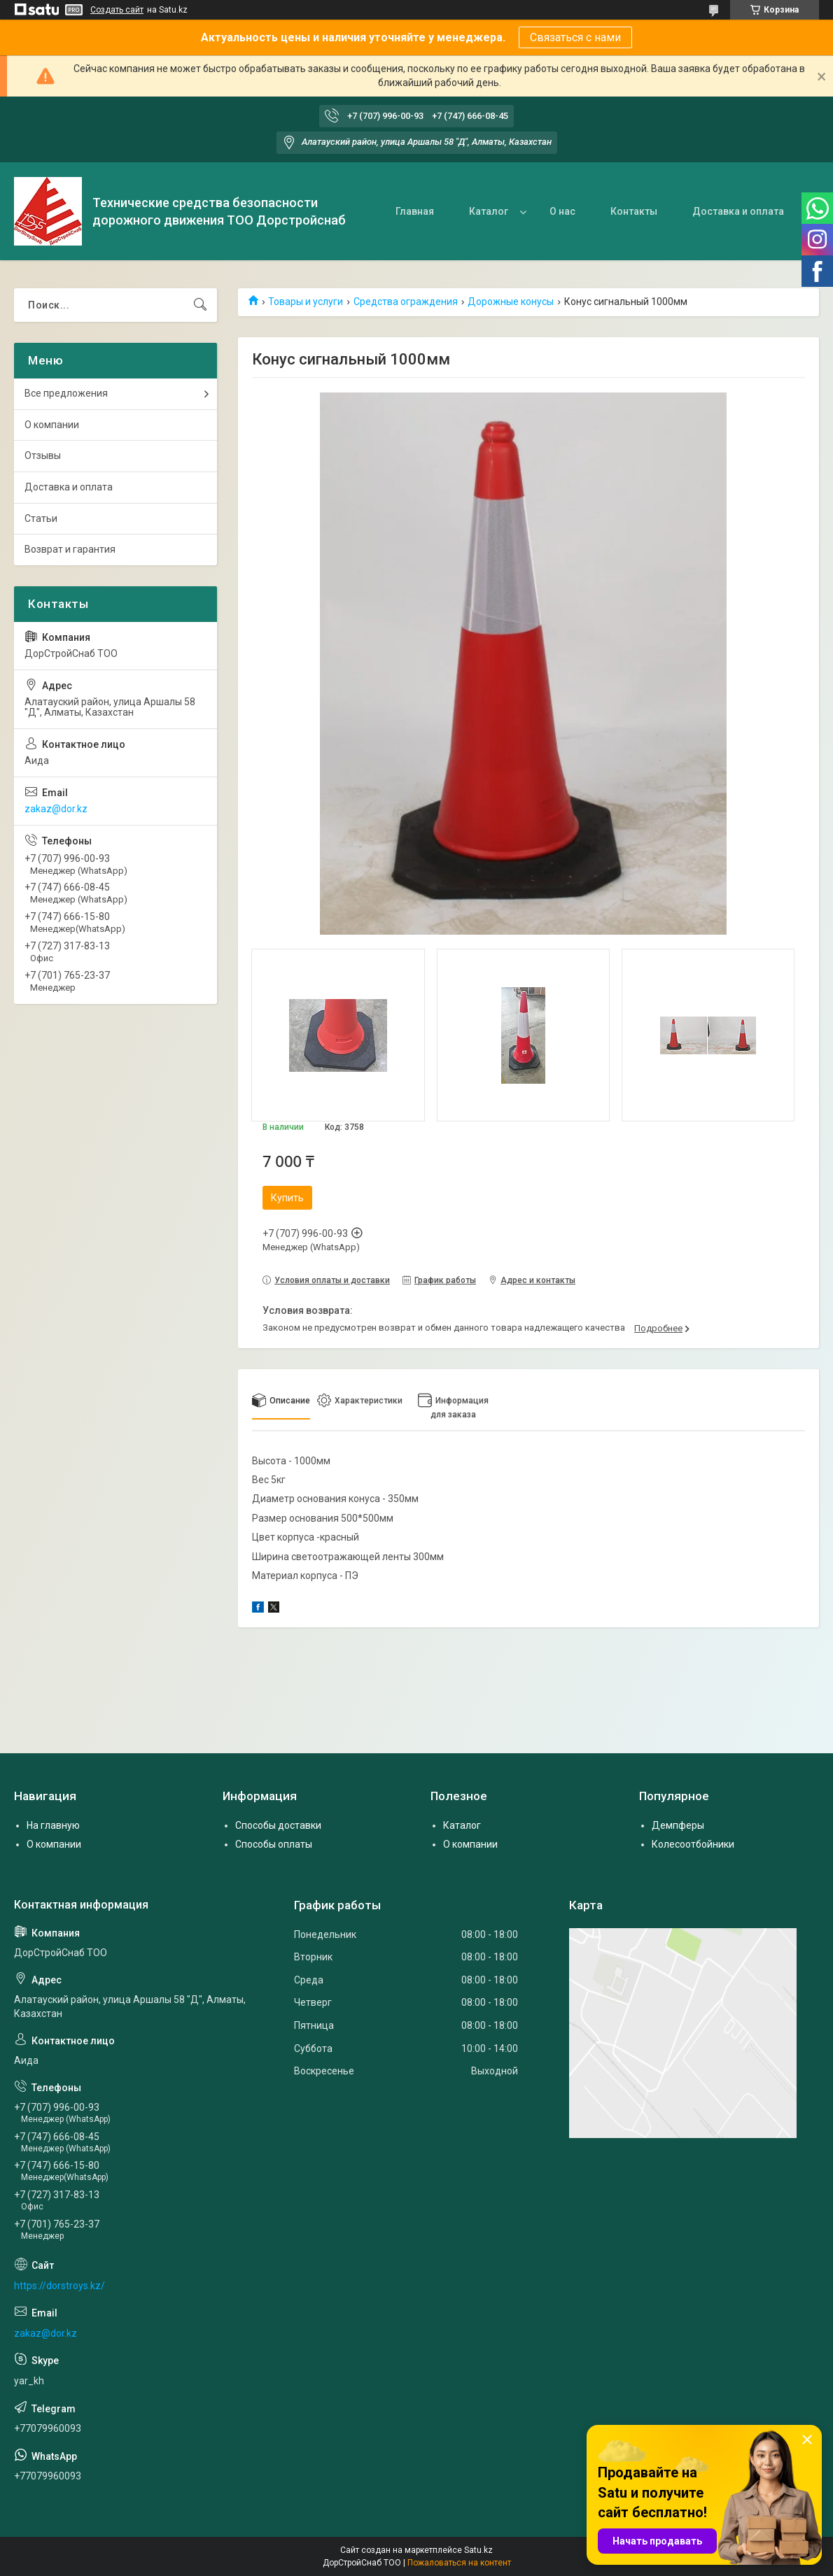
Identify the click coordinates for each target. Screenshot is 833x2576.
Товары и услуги (305, 301)
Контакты (633, 211)
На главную (53, 1825)
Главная (415, 211)
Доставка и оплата (738, 211)
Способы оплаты (273, 1844)
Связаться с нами (575, 37)
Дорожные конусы (511, 301)
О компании (51, 424)
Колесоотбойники (693, 1844)
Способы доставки (278, 1825)
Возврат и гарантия (69, 549)
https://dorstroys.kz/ (59, 2285)
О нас (562, 211)
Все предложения (66, 393)
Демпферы (678, 1825)
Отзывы (42, 455)
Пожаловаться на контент (459, 2563)
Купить (287, 1197)
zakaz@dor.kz (56, 808)
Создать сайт (117, 10)
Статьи (40, 518)
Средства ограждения (406, 301)
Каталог (488, 211)
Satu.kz (478, 2550)
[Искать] (200, 305)
